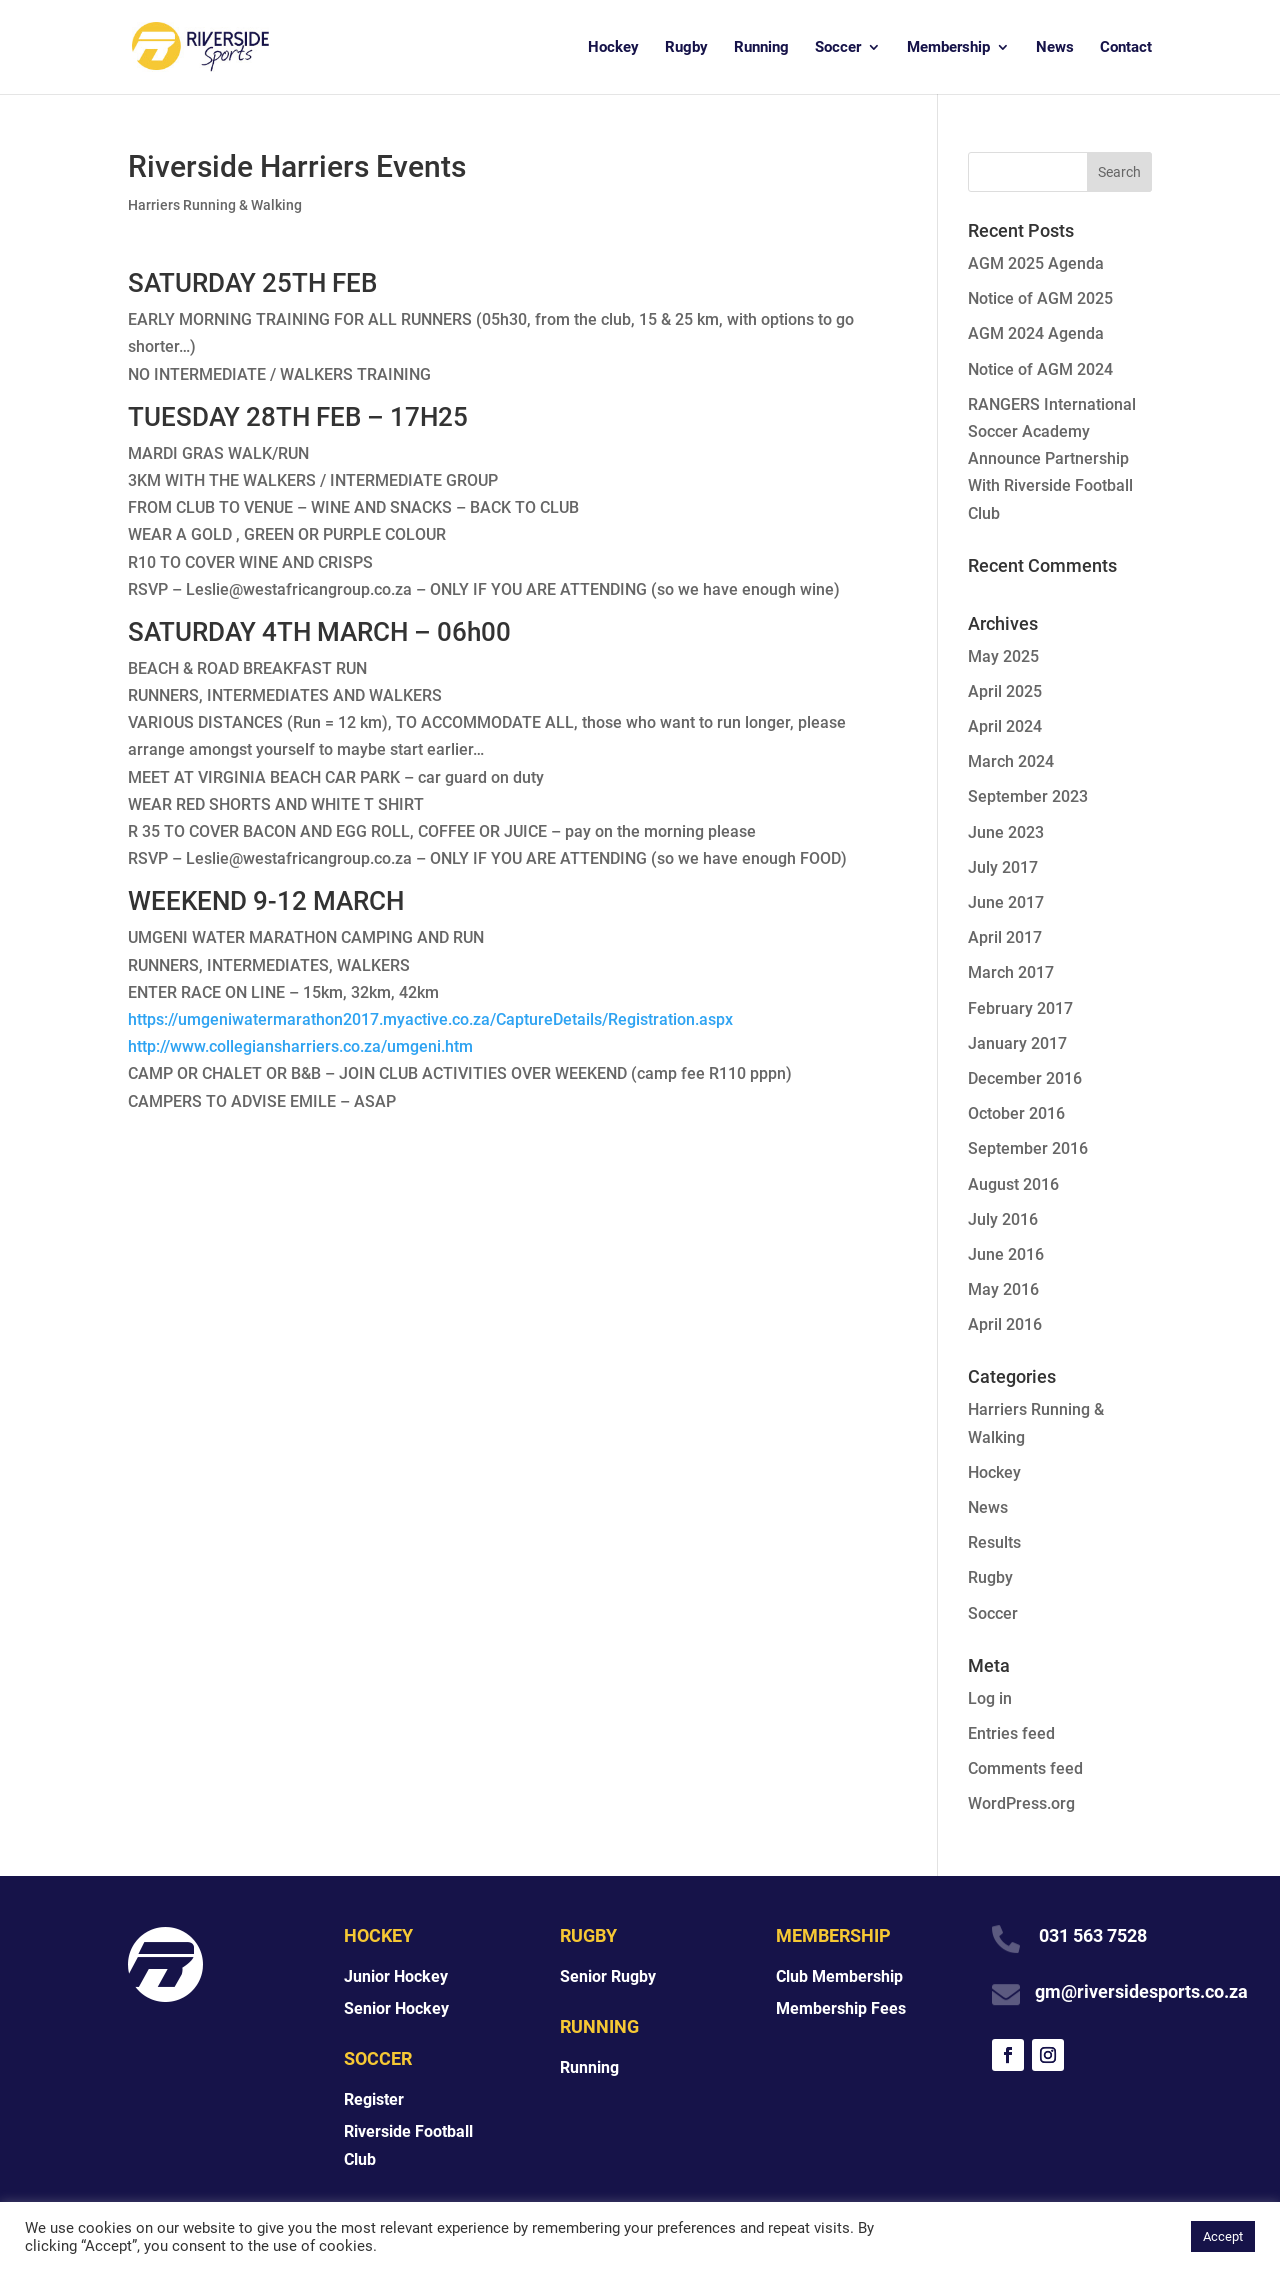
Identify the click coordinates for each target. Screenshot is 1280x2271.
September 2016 (1028, 1148)
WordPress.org (1021, 1803)
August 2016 (1013, 1184)
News (1055, 48)
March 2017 (1011, 972)
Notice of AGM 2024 (1040, 369)
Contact (1126, 48)
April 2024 (1005, 726)
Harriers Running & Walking (215, 205)
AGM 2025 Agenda (1036, 263)
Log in (990, 1698)
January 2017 (1017, 1043)
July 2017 (1003, 867)
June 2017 (1006, 902)
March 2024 (1011, 761)
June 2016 (1006, 1254)
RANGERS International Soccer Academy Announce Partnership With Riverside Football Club (1052, 459)
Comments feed (1025, 1768)
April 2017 (1005, 937)
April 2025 (1005, 691)
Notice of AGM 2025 (1040, 298)
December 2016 (1025, 1078)
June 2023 (1006, 832)
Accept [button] (1223, 2236)
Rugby (686, 48)
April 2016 (1005, 1324)
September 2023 (1028, 796)
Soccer (838, 48)
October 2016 (1016, 1113)
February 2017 (1020, 1008)
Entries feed (1011, 1733)
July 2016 (1003, 1219)
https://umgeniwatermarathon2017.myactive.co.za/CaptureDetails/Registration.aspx (430, 1019)
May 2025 (1003, 656)
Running (761, 48)
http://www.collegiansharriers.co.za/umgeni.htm (300, 1046)
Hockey (613, 48)
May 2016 (1003, 1289)
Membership (948, 48)
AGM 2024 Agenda (1036, 333)
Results (994, 1542)
